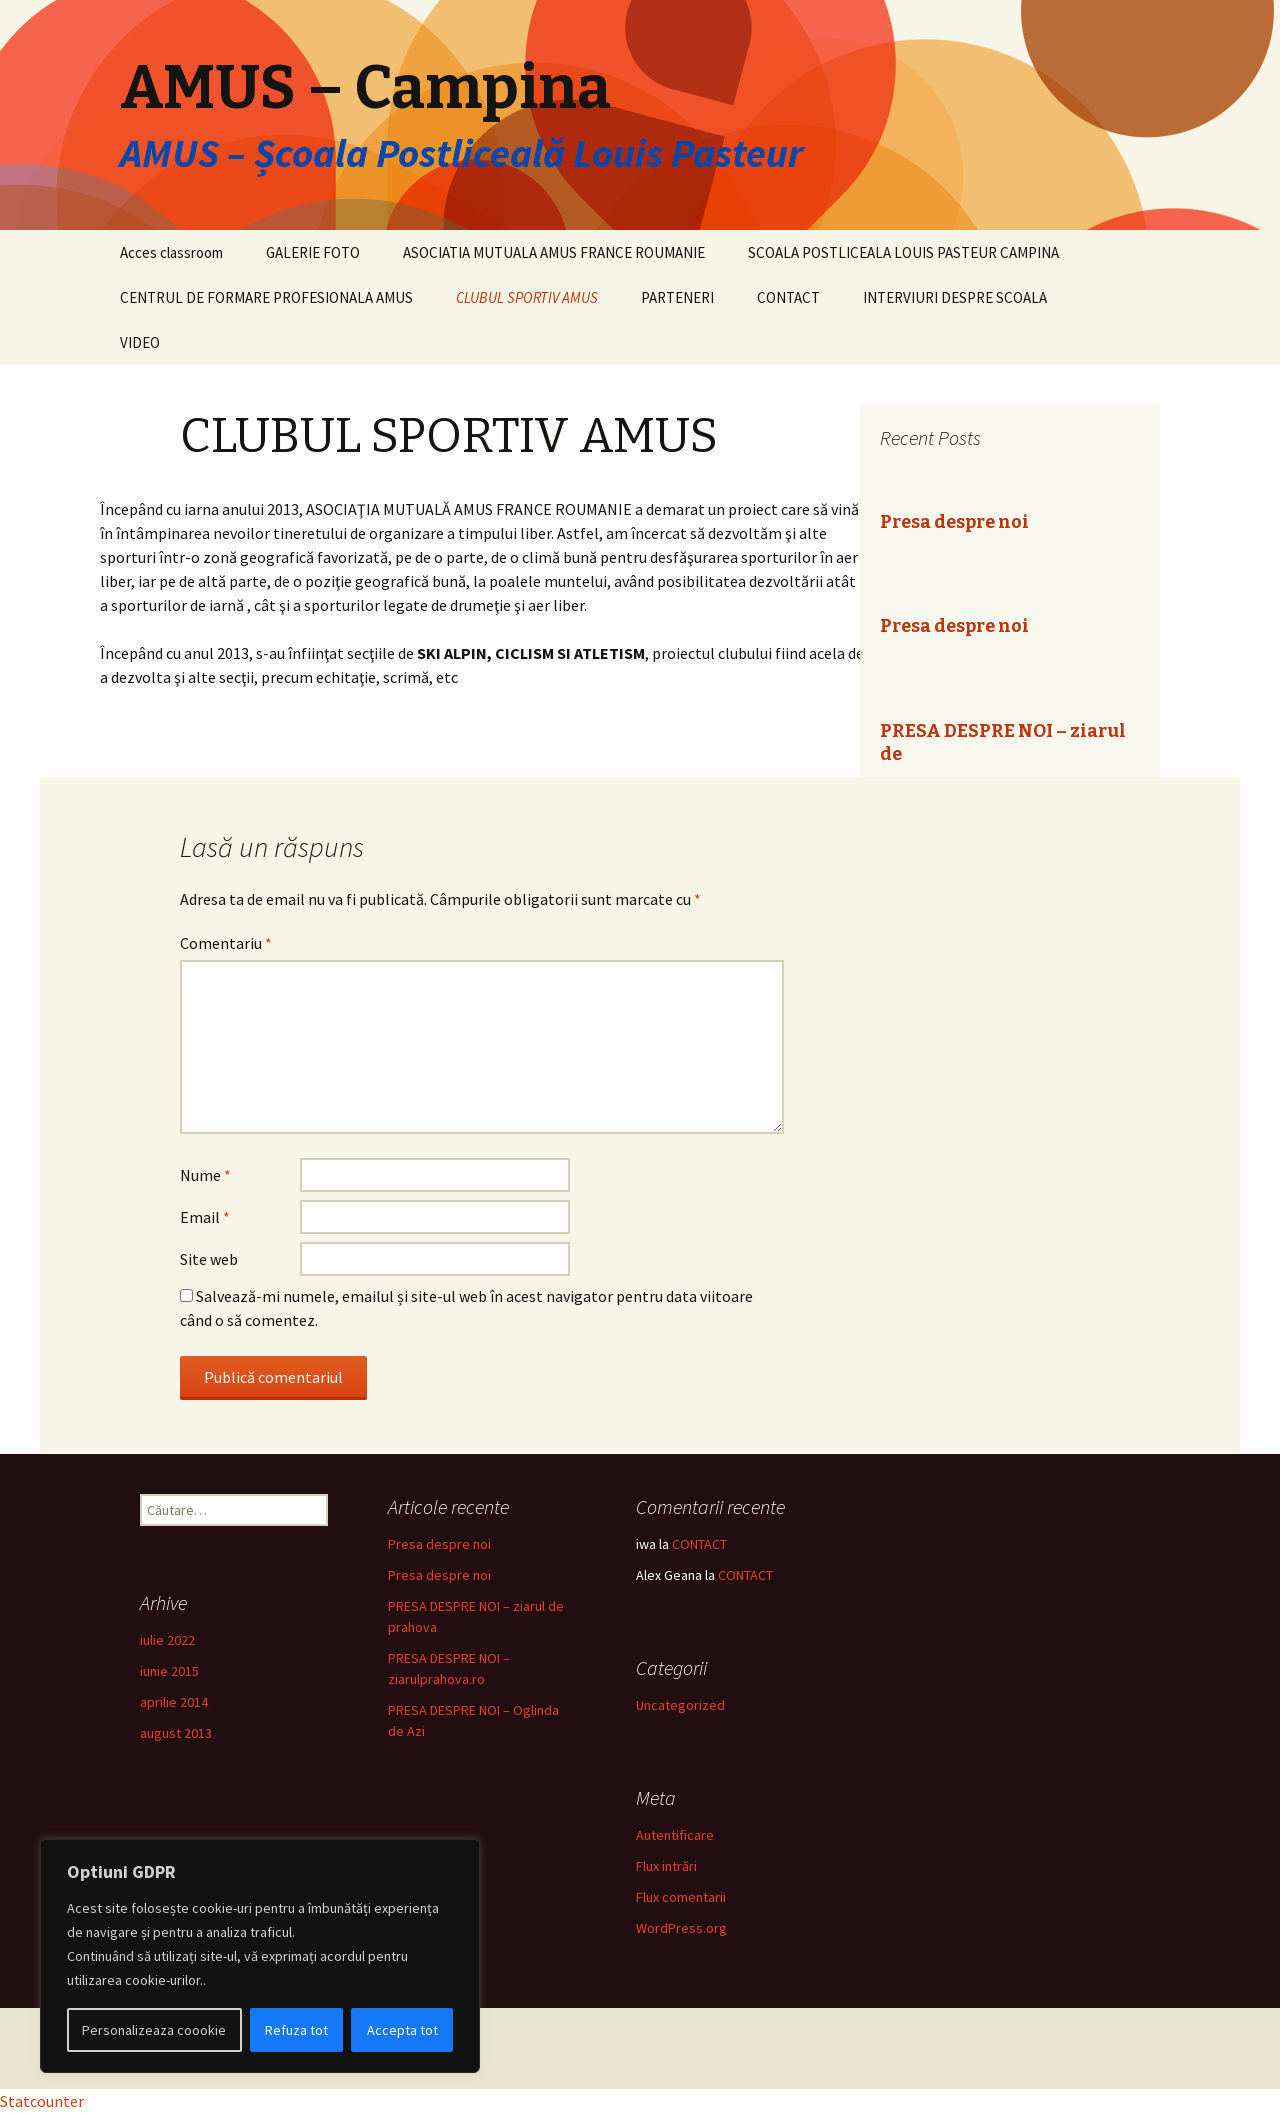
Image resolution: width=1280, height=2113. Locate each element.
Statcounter (42, 2101)
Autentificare (675, 1835)
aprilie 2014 (174, 1702)
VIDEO (140, 342)
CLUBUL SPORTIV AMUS (527, 297)
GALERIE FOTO (313, 252)
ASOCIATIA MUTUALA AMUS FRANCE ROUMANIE (554, 252)
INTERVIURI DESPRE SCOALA (955, 297)
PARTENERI (677, 297)
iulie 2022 (167, 1640)
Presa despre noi (954, 522)
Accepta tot (402, 2030)
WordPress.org (681, 1928)
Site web (209, 1259)
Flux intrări (666, 1866)
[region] (260, 1956)
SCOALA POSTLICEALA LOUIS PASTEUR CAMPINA (903, 252)
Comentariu (226, 943)
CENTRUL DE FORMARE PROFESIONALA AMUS (266, 297)
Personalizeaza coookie (154, 2030)
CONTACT (788, 297)
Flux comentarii (681, 1897)
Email (205, 1217)
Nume (205, 1175)
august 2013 (176, 1733)
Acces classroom (171, 252)
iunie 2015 (169, 1671)
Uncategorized (680, 1705)
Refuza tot (296, 2030)
